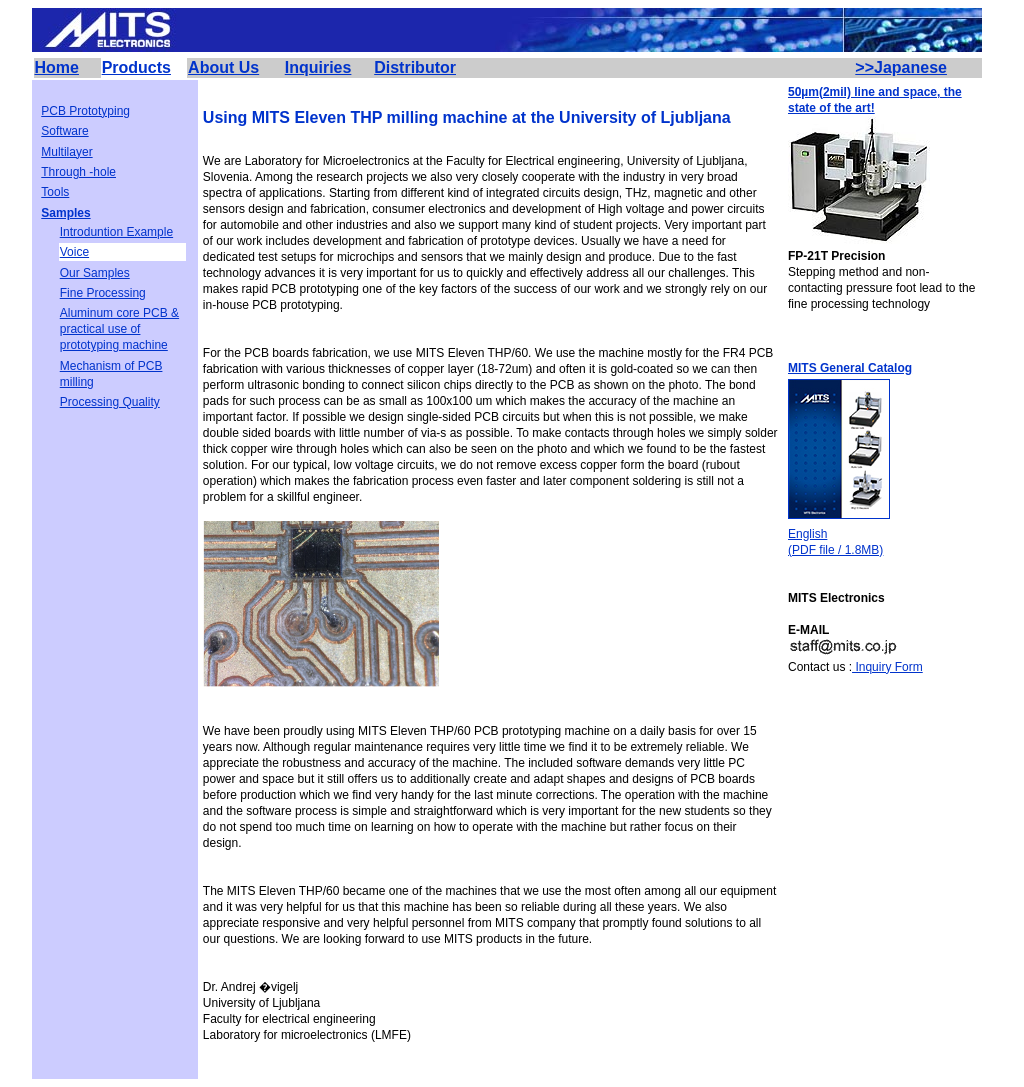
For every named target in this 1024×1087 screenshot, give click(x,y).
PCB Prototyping (85, 111)
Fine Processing (103, 293)
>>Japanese (901, 67)
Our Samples (95, 273)
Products (136, 67)
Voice (74, 252)
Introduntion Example (116, 232)
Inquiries (318, 67)
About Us (223, 67)
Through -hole (78, 172)
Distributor (415, 67)
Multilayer (66, 152)
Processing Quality (110, 402)
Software (64, 131)
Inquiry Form (887, 667)
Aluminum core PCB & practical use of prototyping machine (119, 329)
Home (57, 67)
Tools (55, 192)
